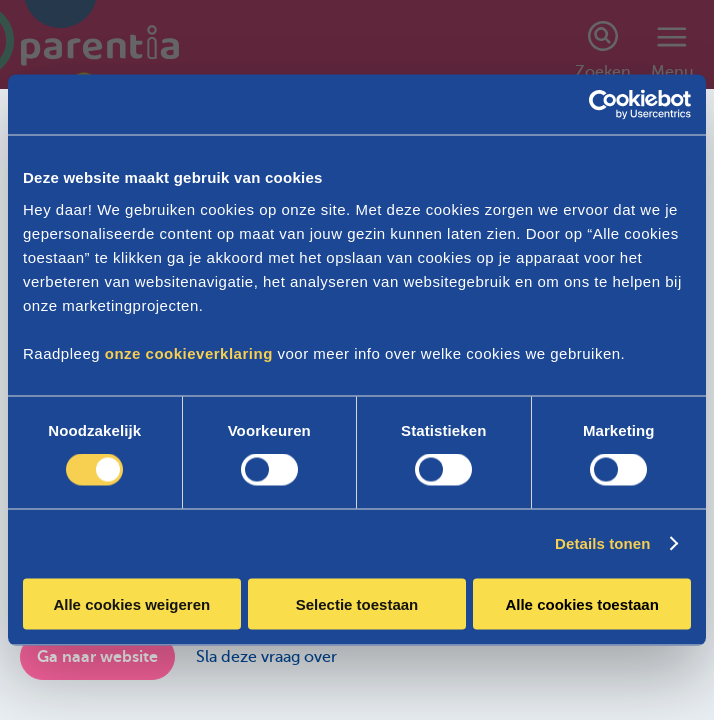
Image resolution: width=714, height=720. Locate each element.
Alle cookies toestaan (581, 603)
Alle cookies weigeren (131, 603)
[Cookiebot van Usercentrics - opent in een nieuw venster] (603, 105)
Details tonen (602, 543)
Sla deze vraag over (266, 657)
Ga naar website (97, 657)
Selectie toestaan (357, 603)
